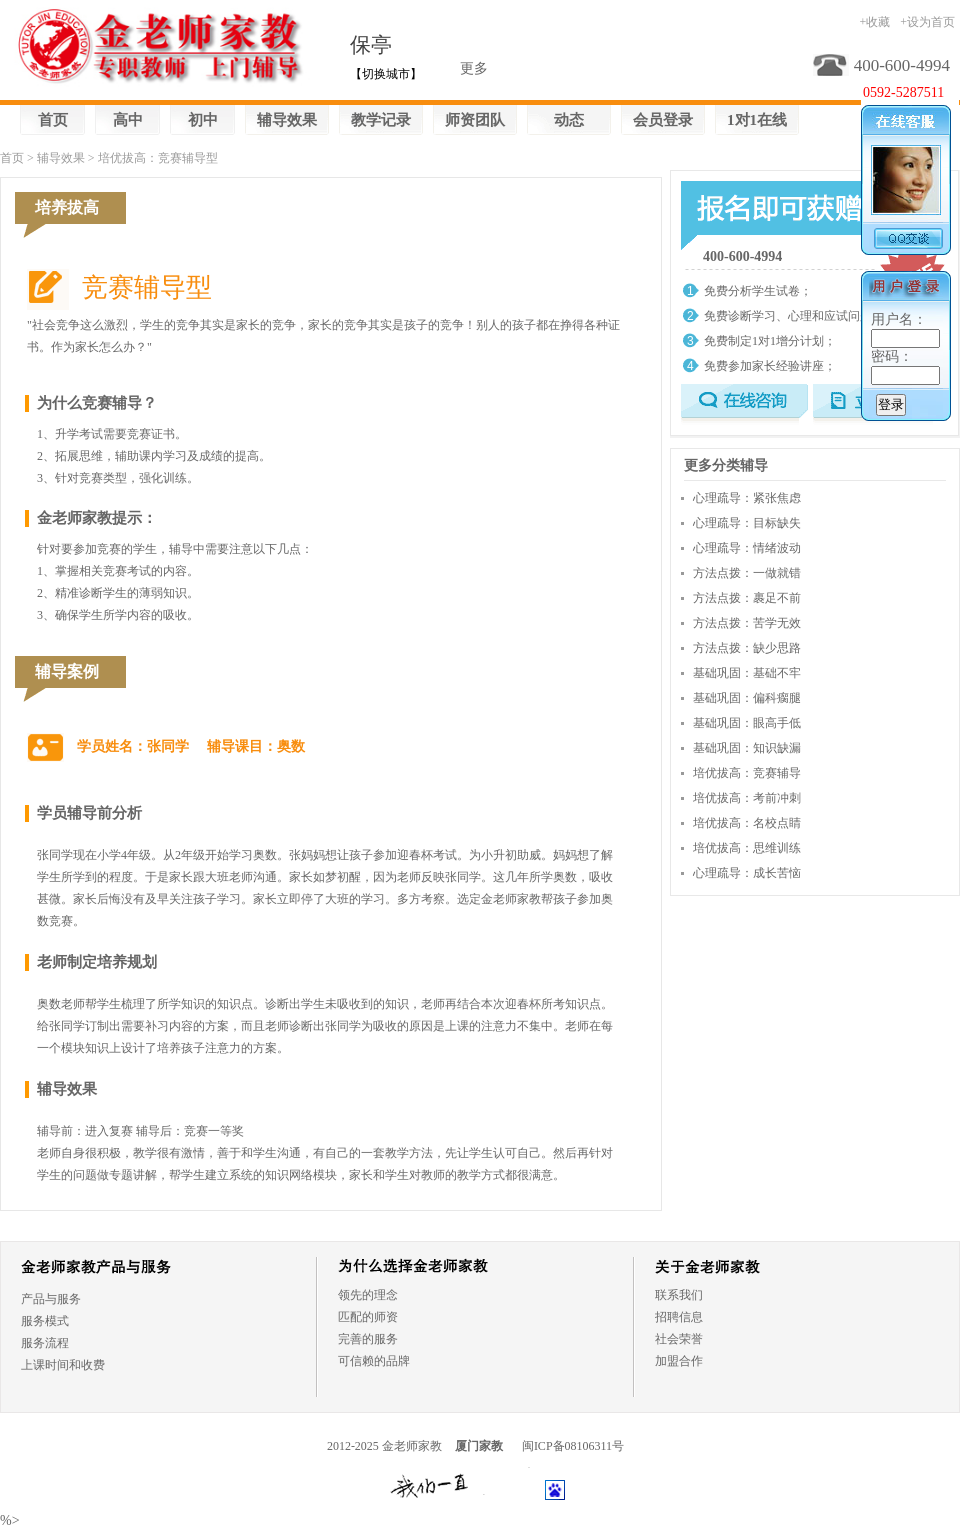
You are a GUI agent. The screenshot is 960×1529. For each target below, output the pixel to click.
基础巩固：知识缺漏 (747, 748)
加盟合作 (679, 1361)
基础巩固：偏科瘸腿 (747, 698)
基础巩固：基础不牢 (747, 673)
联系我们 (679, 1295)
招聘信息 (679, 1317)
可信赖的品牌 (374, 1361)
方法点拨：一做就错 (747, 573)
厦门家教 (479, 1446)
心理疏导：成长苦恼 (747, 873)
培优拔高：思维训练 (747, 848)
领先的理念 (368, 1295)
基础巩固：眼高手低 (747, 723)
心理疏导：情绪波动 (747, 548)
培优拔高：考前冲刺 (747, 798)
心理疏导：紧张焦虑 (747, 498)
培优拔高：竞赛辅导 (747, 773)
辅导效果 (287, 120)
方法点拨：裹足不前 (747, 598)
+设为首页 (927, 22)
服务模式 (45, 1321)
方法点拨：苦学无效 (747, 623)
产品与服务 (51, 1299)
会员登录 (663, 120)
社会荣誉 (679, 1339)
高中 (128, 120)
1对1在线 (757, 120)
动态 (569, 120)
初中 (203, 120)
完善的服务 (368, 1339)
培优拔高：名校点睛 (747, 823)
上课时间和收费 (63, 1365)
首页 (53, 120)
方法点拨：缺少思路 (747, 648)
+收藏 (874, 22)
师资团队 (475, 120)
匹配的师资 (368, 1317)
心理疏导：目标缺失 (747, 523)
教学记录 (381, 120)
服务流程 (45, 1343)
